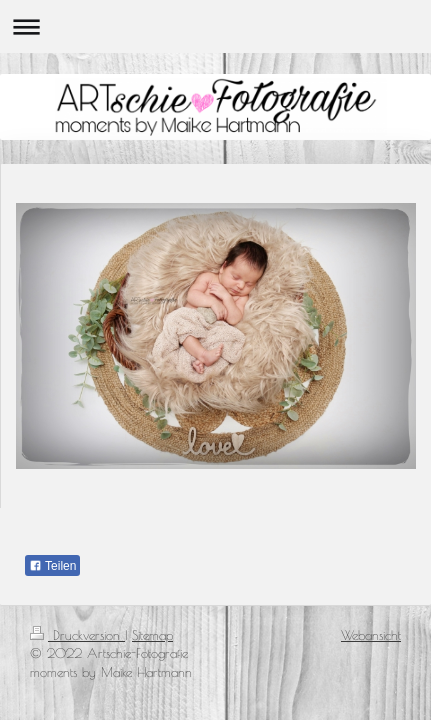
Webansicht (371, 635)
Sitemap (152, 635)
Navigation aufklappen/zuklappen (215, 26)
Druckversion (77, 635)
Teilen (52, 566)
